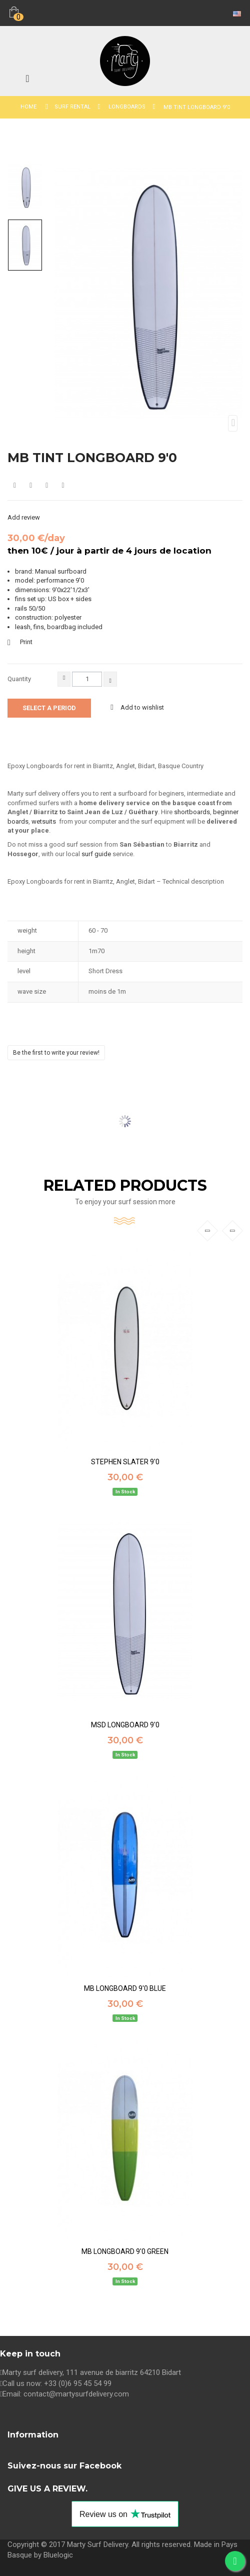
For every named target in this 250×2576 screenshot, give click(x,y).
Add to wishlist (141, 707)
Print (26, 642)
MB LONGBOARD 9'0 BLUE (125, 1988)
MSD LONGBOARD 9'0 (125, 1725)
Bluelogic (58, 2554)
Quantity (19, 679)
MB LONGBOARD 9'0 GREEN (125, 2251)
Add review (24, 517)
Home (28, 107)
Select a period (49, 708)
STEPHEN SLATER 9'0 (125, 1462)
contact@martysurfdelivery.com (76, 2393)
